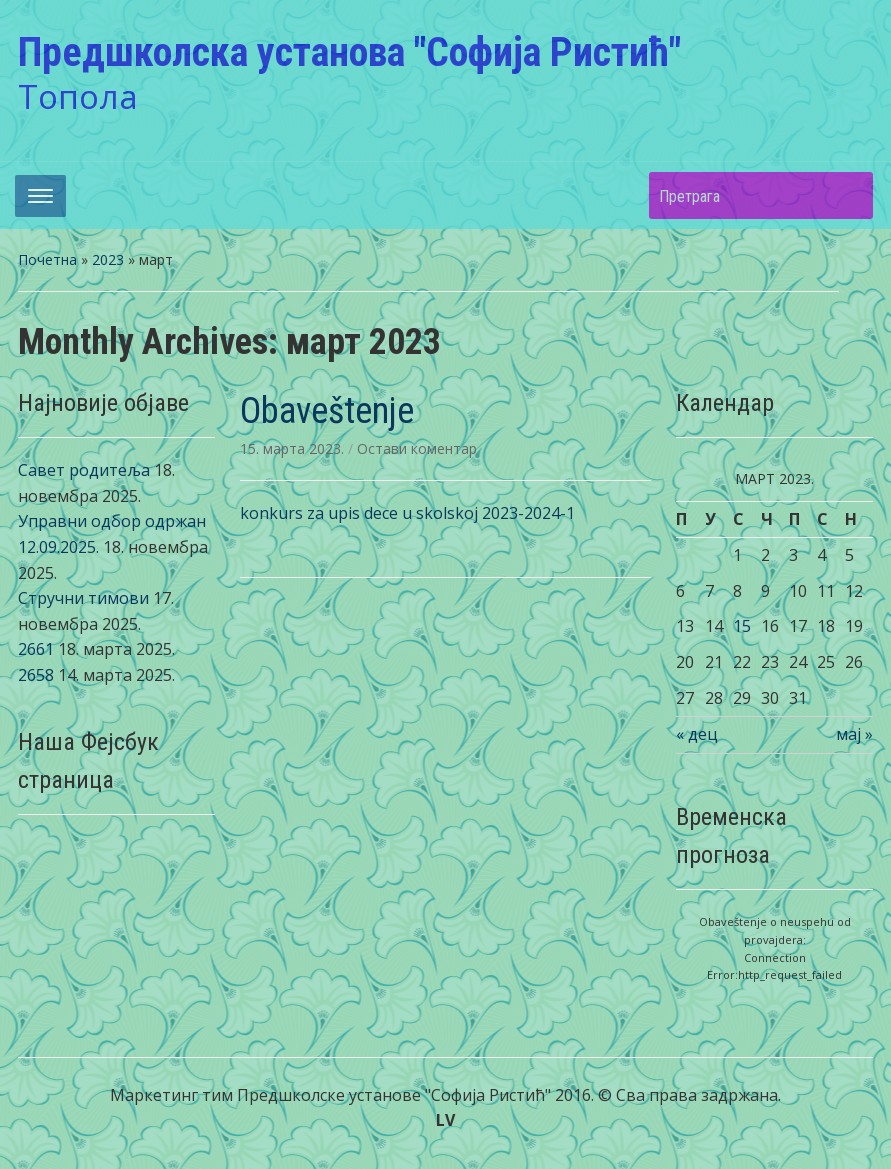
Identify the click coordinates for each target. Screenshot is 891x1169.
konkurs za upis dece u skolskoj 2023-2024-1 (407, 513)
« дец (697, 734)
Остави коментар (417, 448)
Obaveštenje (327, 411)
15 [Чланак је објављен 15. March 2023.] (742, 626)
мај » (854, 734)
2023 (108, 259)
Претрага (848, 195)
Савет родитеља (84, 470)
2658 (36, 675)
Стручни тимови (83, 598)
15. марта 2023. (294, 448)
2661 (36, 649)
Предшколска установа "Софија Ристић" (349, 52)
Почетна (47, 259)
